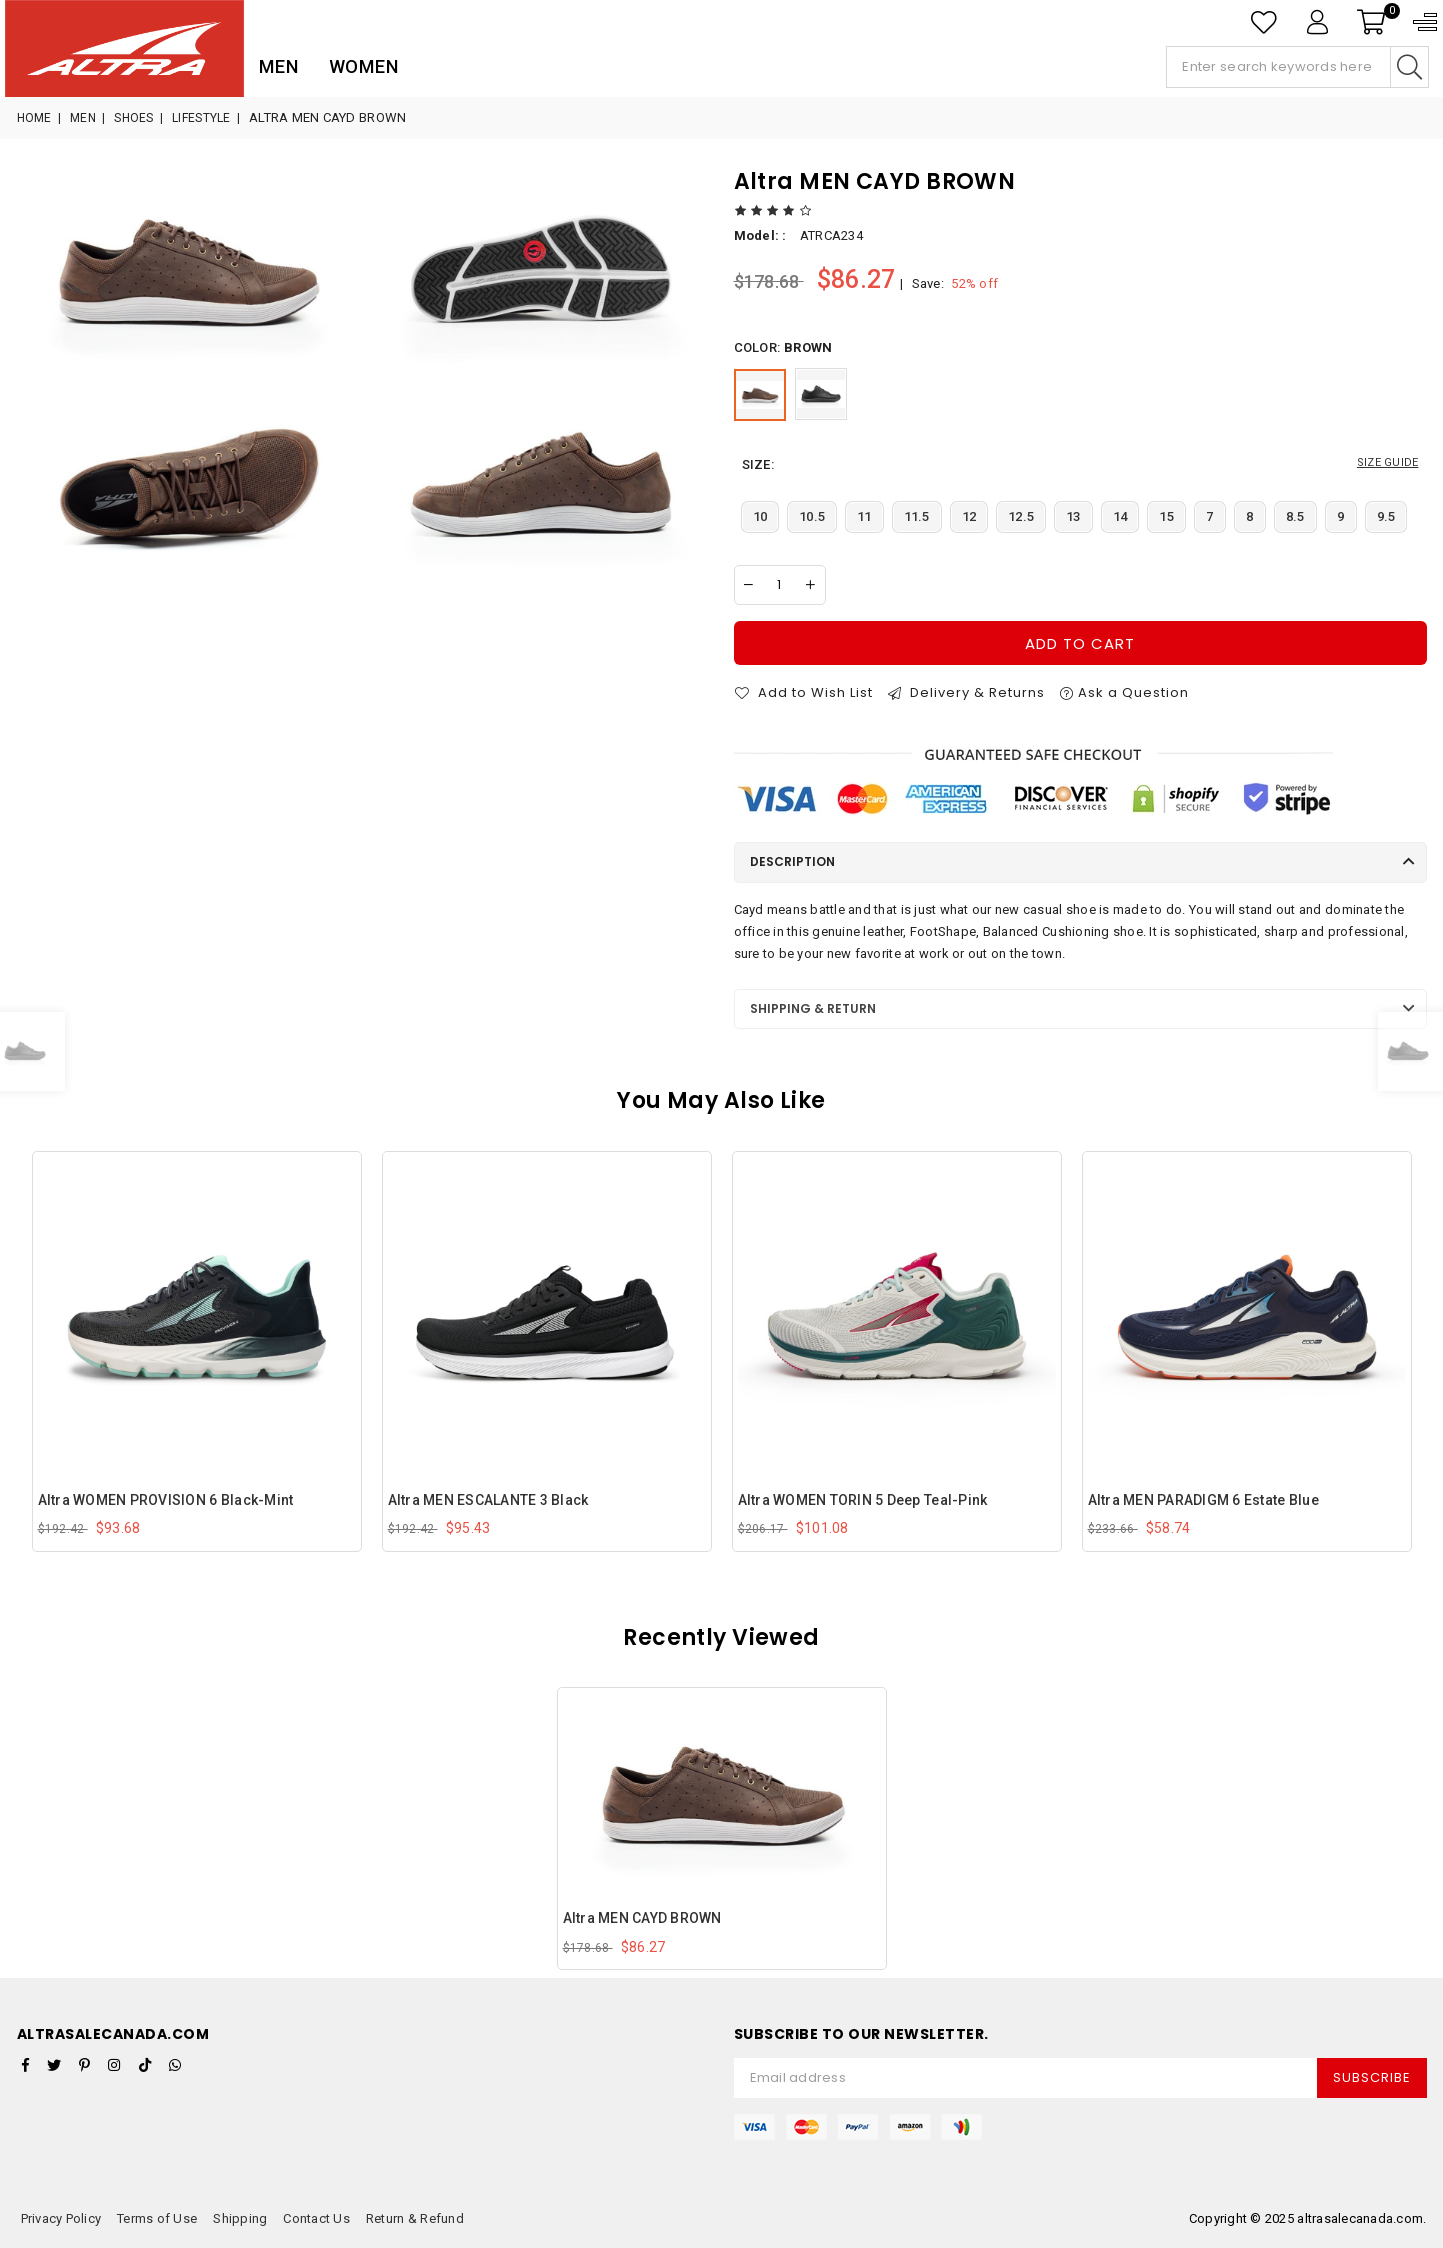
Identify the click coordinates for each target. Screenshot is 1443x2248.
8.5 (1295, 516)
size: (1080, 465)
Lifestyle (201, 118)
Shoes (133, 118)
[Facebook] (25, 2065)
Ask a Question (1124, 692)
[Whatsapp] (175, 2065)
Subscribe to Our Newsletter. (861, 2034)
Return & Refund (415, 2218)
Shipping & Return (813, 1008)
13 (1073, 516)
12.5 (1021, 516)
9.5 (1386, 516)
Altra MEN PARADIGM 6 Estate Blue (1203, 1500)
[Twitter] (54, 2065)
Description (792, 861)
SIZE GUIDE (1388, 462)
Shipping (240, 2218)
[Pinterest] (84, 2065)
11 (864, 516)
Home (34, 118)
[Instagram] (114, 2065)
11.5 (917, 516)
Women (364, 66)
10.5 (812, 516)
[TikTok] (145, 2065)
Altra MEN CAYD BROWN (642, 1918)
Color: (783, 348)
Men (279, 66)
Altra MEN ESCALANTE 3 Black (488, 1500)
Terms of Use (157, 2218)
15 (1166, 516)
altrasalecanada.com (1360, 2218)
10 (760, 516)
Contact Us (316, 2218)
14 (1120, 516)
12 (969, 516)
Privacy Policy (61, 2218)
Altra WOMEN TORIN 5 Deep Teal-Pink (863, 1500)
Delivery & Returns (966, 692)
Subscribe (1372, 2077)
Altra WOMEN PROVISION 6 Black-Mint (166, 1500)
